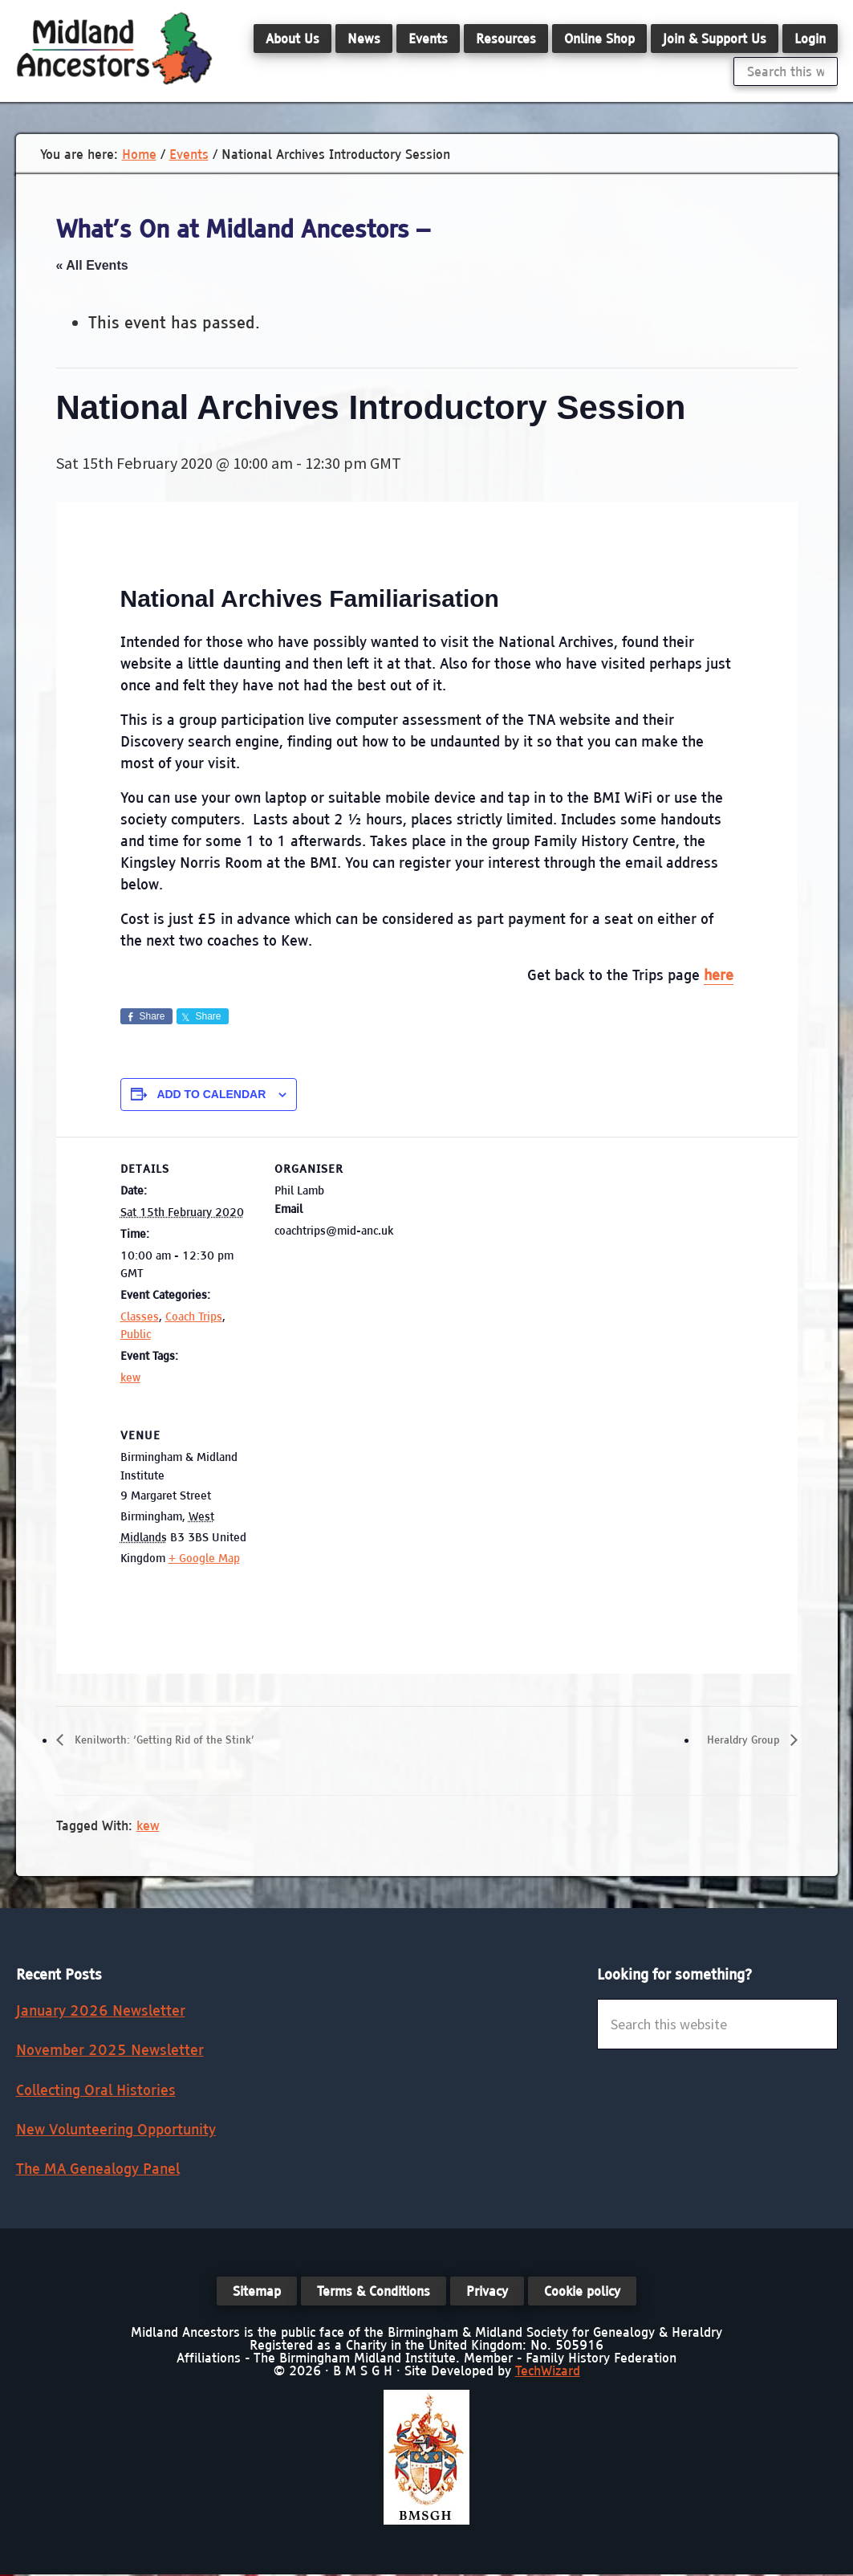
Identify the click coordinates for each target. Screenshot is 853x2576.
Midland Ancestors (114, 48)
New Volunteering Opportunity (116, 2130)
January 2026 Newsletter (100, 2012)
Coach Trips (193, 1316)
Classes (139, 1316)
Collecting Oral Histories (96, 2091)
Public (135, 1334)
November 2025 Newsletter (110, 2051)
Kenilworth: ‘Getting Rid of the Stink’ (181, 1740)
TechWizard (547, 2372)
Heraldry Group (735, 1740)
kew (130, 1377)
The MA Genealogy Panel (98, 2170)
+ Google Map (204, 1558)
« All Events (92, 265)
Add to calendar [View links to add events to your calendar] (211, 1094)
